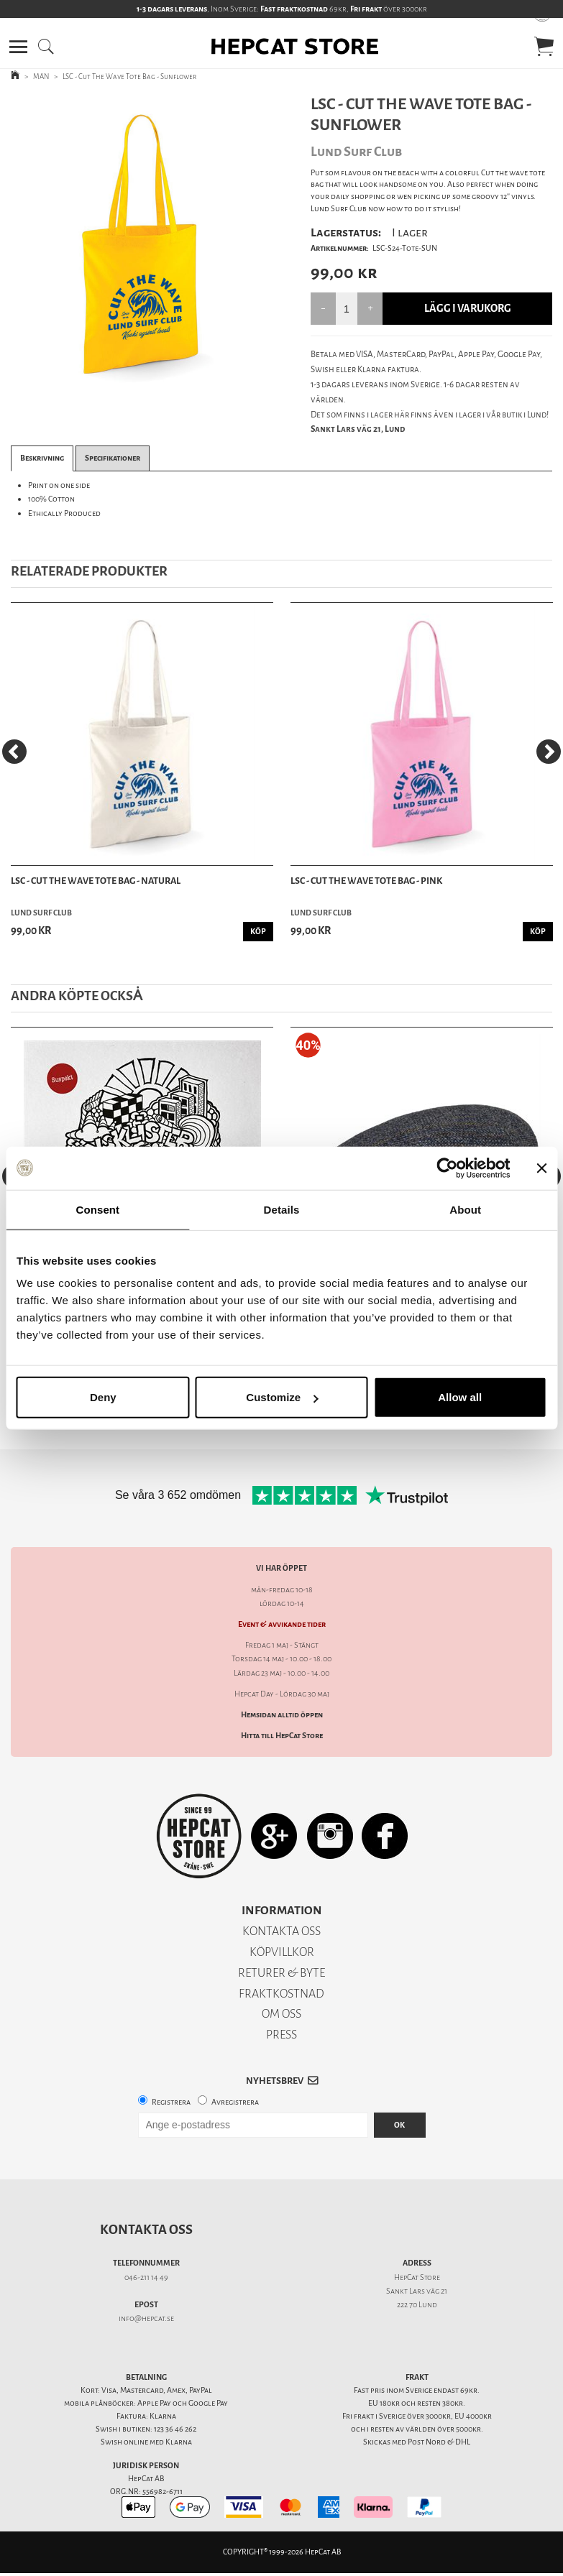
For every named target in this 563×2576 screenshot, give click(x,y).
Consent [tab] (97, 1209)
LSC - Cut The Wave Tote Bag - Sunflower (129, 76)
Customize (282, 1397)
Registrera (171, 2102)
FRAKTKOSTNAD (281, 1993)
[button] (18, 46)
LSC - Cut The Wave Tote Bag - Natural (95, 880)
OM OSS (281, 2013)
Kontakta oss (146, 2229)
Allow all (460, 1397)
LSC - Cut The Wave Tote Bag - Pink (366, 880)
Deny (103, 1397)
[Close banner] (541, 1168)
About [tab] (465, 1209)
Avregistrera (235, 2102)
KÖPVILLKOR (282, 1951)
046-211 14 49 (146, 2277)
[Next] (548, 751)
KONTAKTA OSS (281, 1931)
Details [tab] (282, 1209)
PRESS (281, 2034)
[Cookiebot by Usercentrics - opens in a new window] (447, 1167)
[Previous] (14, 751)
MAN (41, 76)
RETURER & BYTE (281, 1972)
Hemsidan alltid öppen (282, 1714)
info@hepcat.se (146, 2318)
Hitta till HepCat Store (282, 1735)
